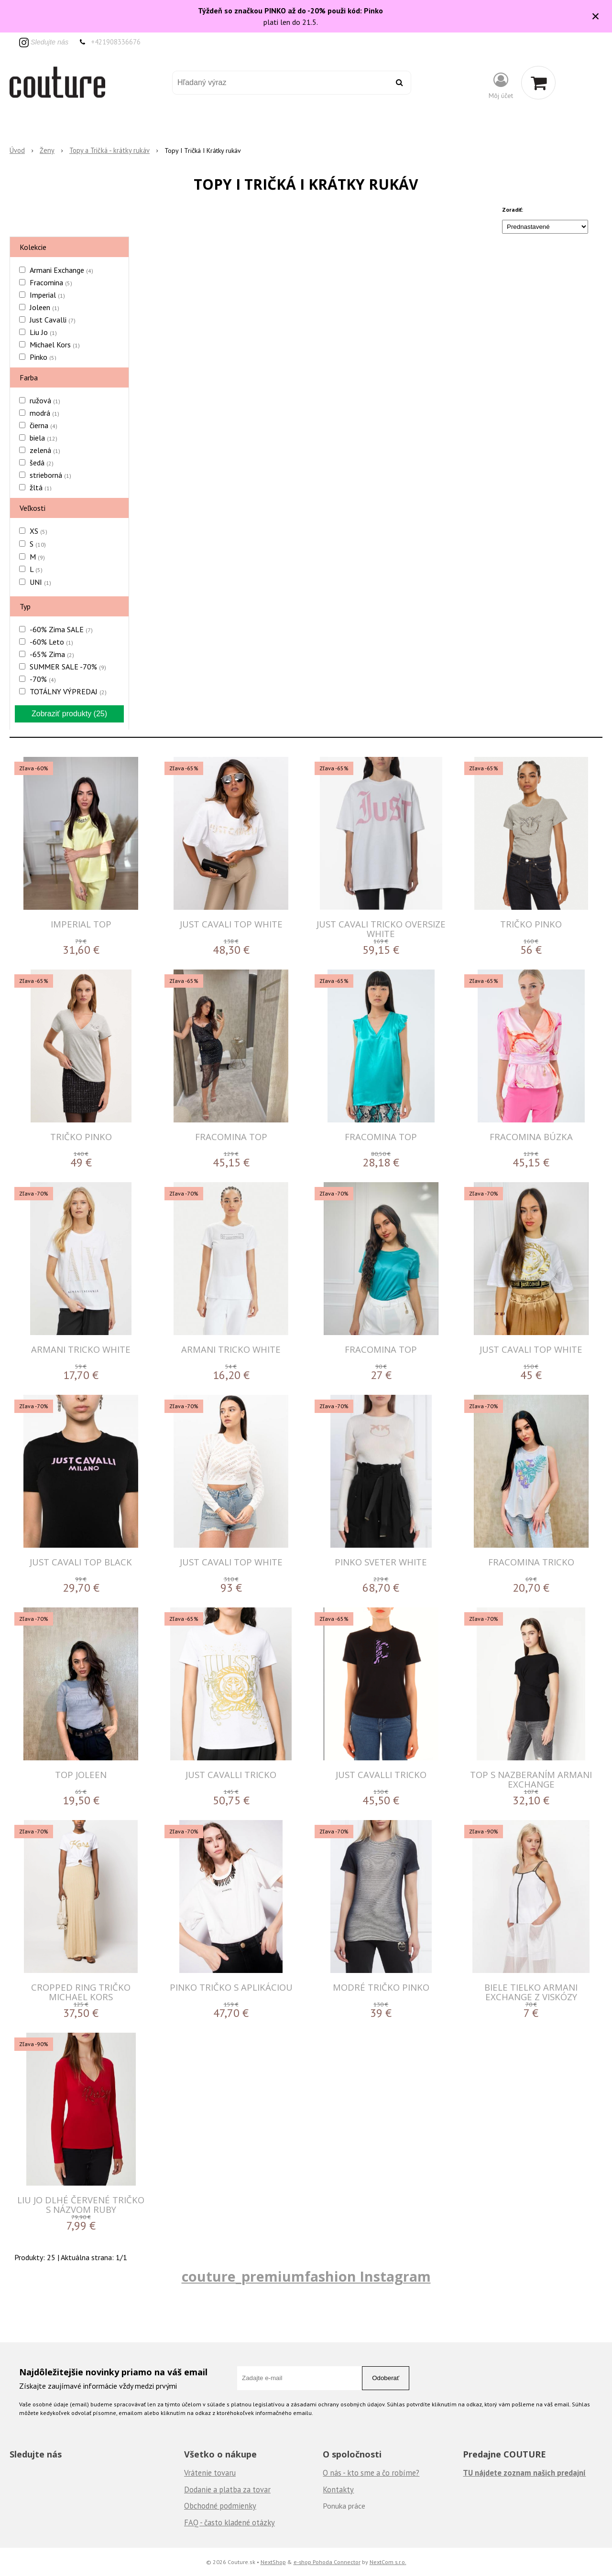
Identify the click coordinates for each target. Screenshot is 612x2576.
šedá (42, 462)
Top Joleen (81, 1774)
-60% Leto (51, 642)
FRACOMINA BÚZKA (531, 1136)
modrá (44, 413)
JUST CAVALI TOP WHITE (231, 924)
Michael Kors (55, 344)
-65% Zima (52, 654)
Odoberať (385, 2378)
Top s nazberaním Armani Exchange (531, 1779)
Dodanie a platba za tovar (227, 2489)
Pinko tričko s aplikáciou (231, 1987)
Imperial (47, 295)
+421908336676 (116, 41)
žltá (41, 487)
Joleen (44, 307)
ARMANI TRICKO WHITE (81, 1349)
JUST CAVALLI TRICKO (231, 1774)
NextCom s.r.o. (388, 2561)
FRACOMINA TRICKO (531, 1562)
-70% (43, 679)
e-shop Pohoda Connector (327, 2561)
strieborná (50, 475)
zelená (45, 450)
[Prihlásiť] (501, 85)
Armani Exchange (61, 270)
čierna (43, 425)
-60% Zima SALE (61, 629)
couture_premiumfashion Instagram (306, 2276)
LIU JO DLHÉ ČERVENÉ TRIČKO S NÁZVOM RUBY (80, 2204)
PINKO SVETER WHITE (381, 1562)
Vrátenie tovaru (210, 2473)
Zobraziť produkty (69, 714)
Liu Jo (43, 332)
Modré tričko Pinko (381, 1987)
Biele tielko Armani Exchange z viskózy (531, 1992)
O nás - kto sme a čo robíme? (371, 2473)
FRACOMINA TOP (231, 1136)
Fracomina (51, 282)
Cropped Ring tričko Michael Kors (81, 1992)
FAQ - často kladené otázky (229, 2522)
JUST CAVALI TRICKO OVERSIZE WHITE (381, 928)
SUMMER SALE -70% (68, 666)
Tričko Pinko (531, 924)
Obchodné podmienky (220, 2506)
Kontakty (338, 2489)
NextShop (273, 2561)
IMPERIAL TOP (81, 924)
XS (38, 531)
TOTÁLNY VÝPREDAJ (68, 691)
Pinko (43, 357)
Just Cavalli (53, 319)
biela (43, 437)
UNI (40, 582)
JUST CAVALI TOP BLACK (81, 1562)
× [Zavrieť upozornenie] (595, 16)
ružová (45, 400)
